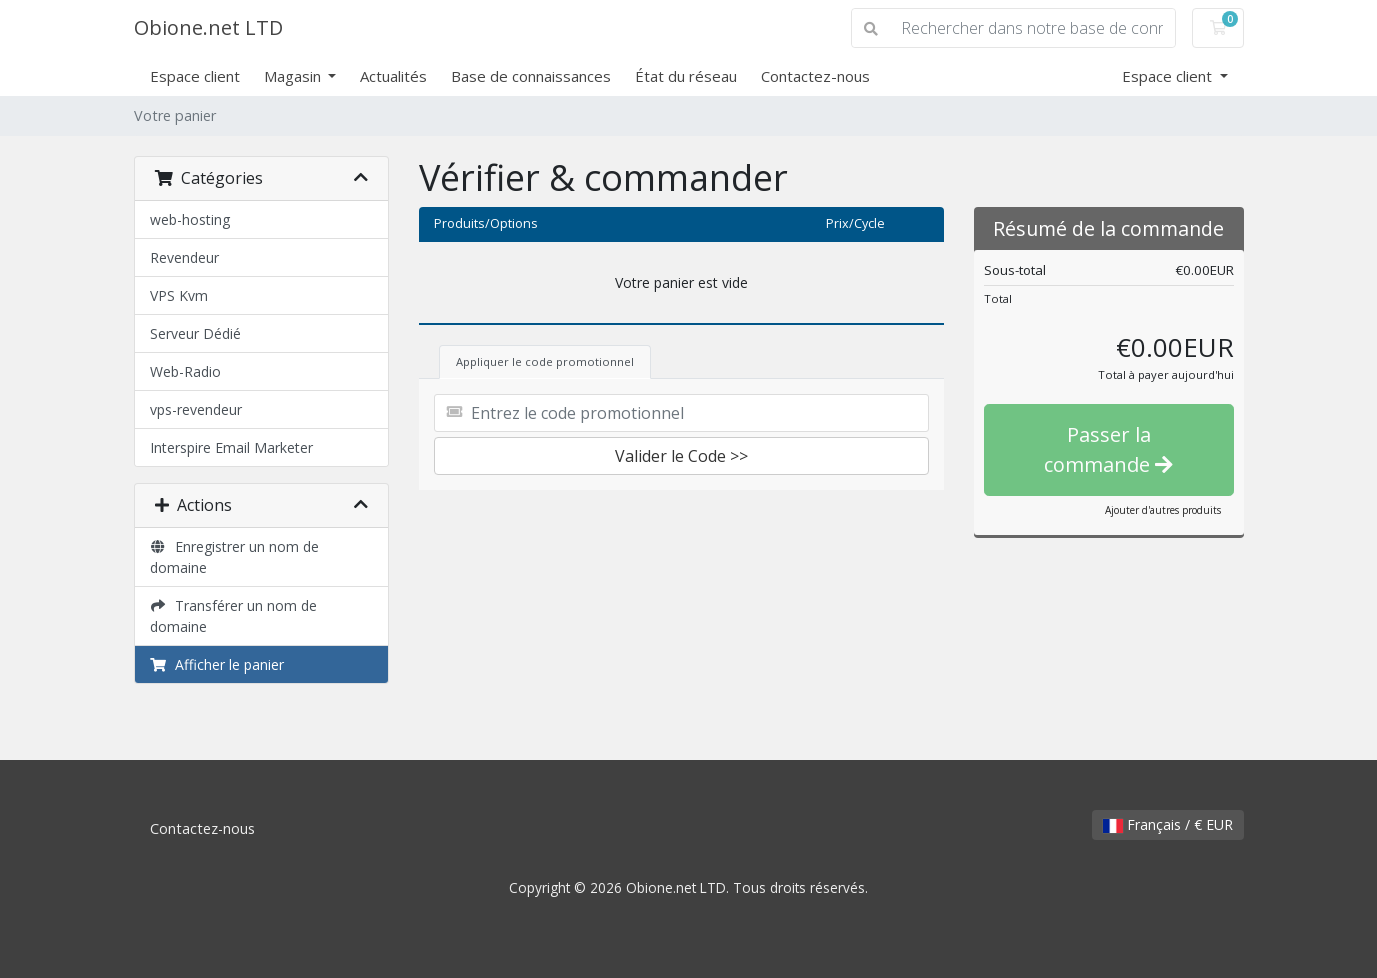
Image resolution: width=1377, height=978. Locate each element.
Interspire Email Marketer (231, 447)
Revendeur (184, 257)
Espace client (195, 76)
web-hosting (190, 219)
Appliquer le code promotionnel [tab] (545, 361)
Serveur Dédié (195, 333)
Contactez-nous (815, 76)
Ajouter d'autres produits (1163, 510)
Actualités (393, 76)
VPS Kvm (179, 295)
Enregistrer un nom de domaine (235, 557)
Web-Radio (185, 371)
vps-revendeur (196, 409)
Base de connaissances (531, 76)
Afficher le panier (217, 664)
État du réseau (686, 76)
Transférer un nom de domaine (234, 616)
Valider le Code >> (681, 456)
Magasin (294, 76)
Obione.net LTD (208, 27)
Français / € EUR (1168, 824)
